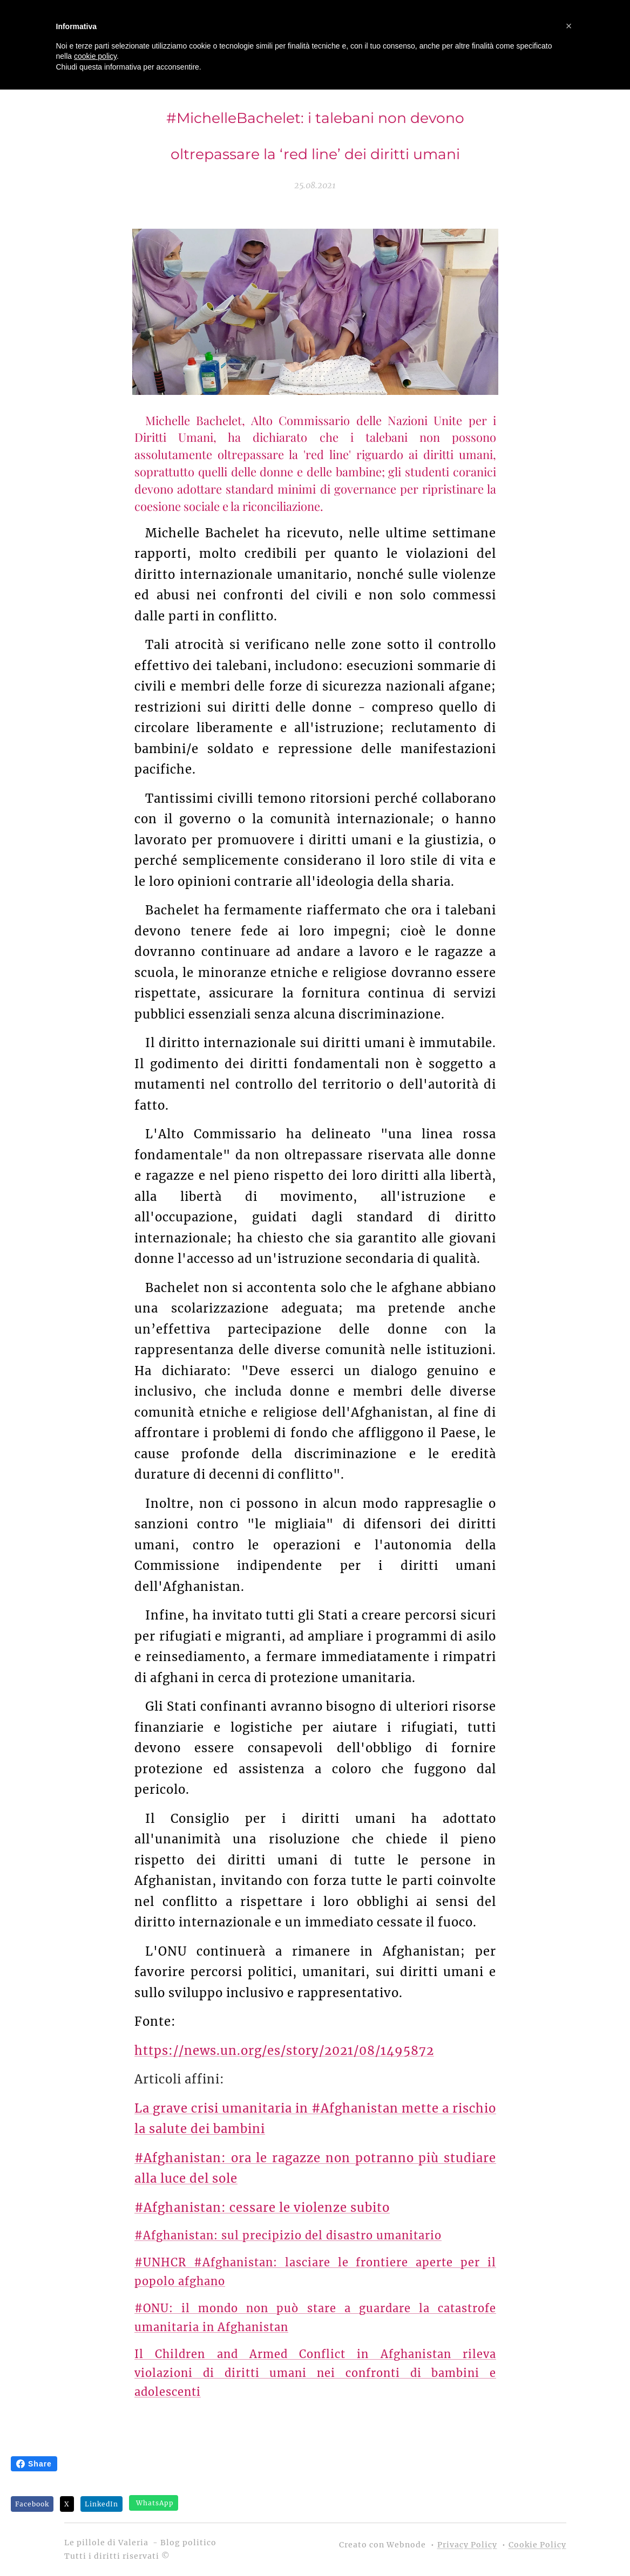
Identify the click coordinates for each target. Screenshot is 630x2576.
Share (34, 2463)
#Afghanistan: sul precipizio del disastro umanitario (288, 2235)
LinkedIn (101, 2504)
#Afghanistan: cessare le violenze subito (262, 2207)
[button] (569, 26)
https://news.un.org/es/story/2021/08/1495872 (284, 2050)
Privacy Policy (467, 2545)
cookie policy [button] (95, 56)
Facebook (32, 2504)
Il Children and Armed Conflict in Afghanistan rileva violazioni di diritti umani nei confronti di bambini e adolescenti (315, 2373)
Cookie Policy (537, 2545)
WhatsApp (155, 2503)
